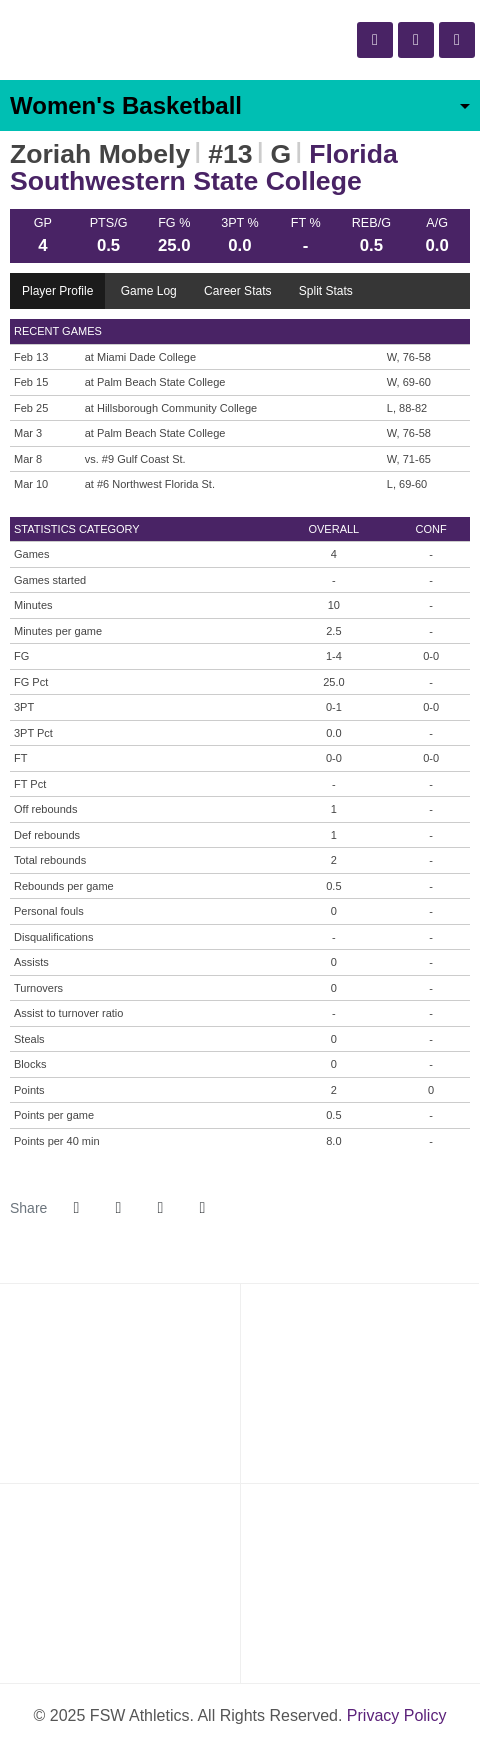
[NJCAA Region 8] (360, 1383)
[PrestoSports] (360, 1583)
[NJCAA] (120, 1383)
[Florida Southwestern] (120, 1583)
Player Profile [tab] (57, 291)
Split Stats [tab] (326, 291)
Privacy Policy (397, 1715)
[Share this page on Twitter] (118, 1208)
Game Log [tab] (149, 291)
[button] (202, 1208)
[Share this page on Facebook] (76, 1208)
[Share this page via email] (160, 1208)
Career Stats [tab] (237, 291)
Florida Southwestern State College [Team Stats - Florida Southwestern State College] (204, 167)
